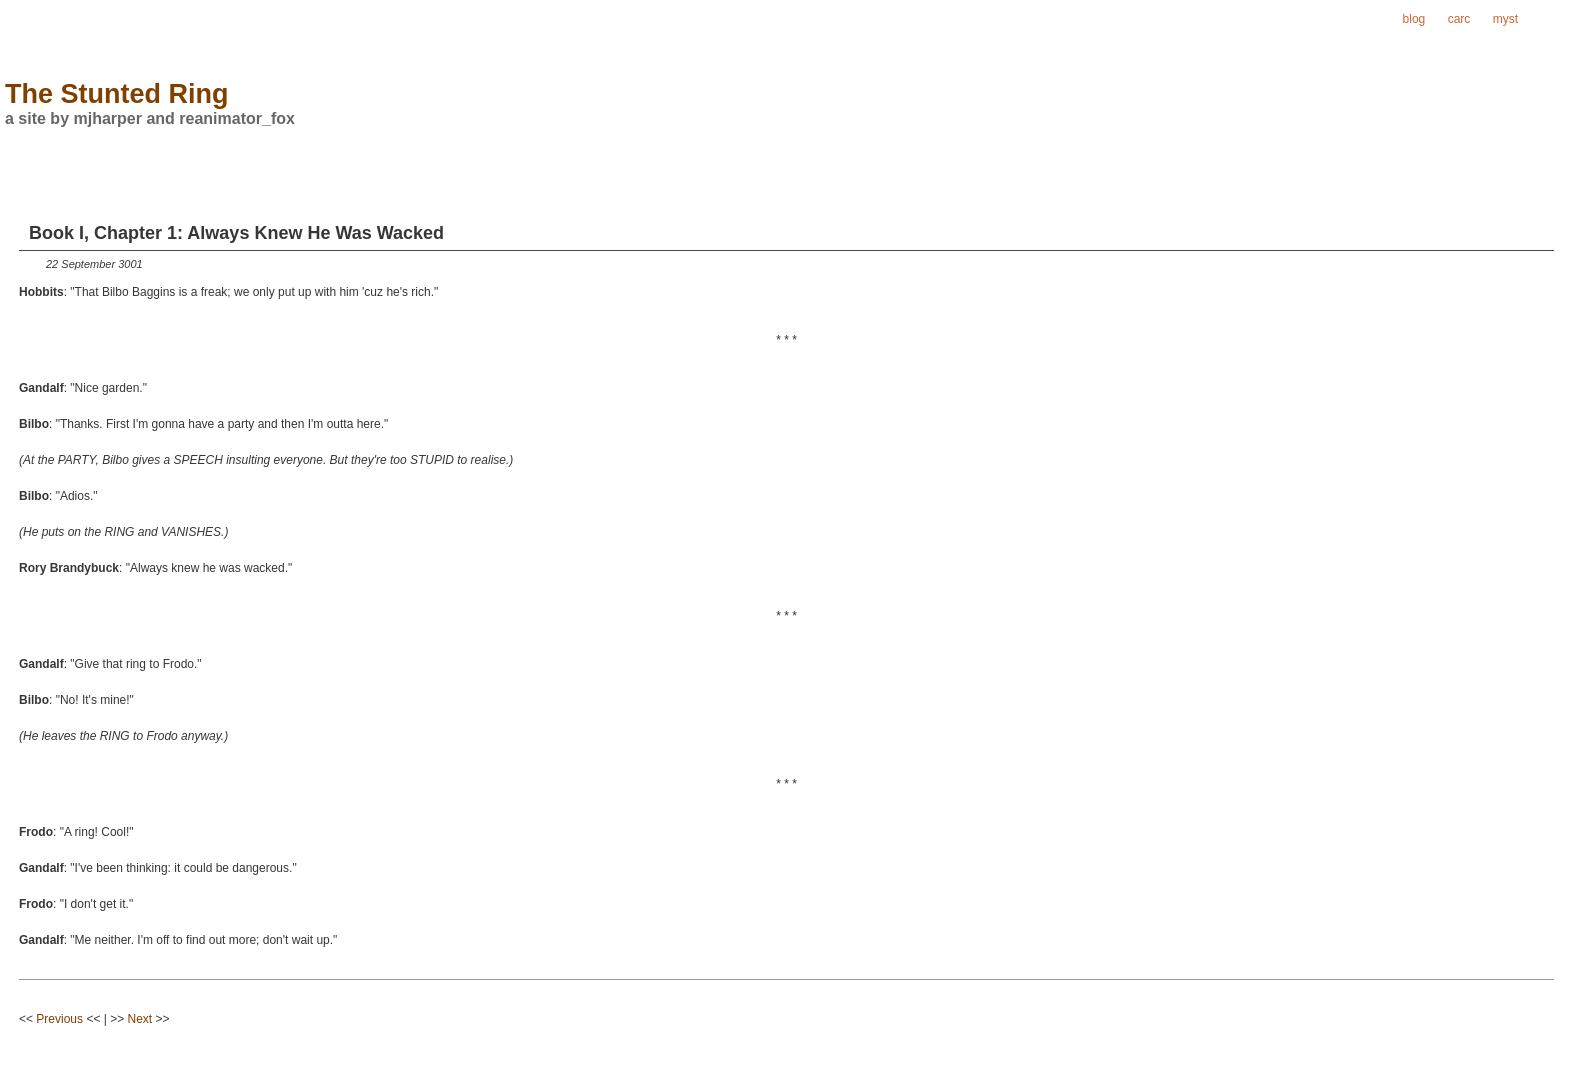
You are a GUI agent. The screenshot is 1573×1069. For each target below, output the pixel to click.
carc (1459, 19)
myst (1505, 19)
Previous (59, 1019)
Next (140, 1019)
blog (1414, 19)
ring (1551, 19)
